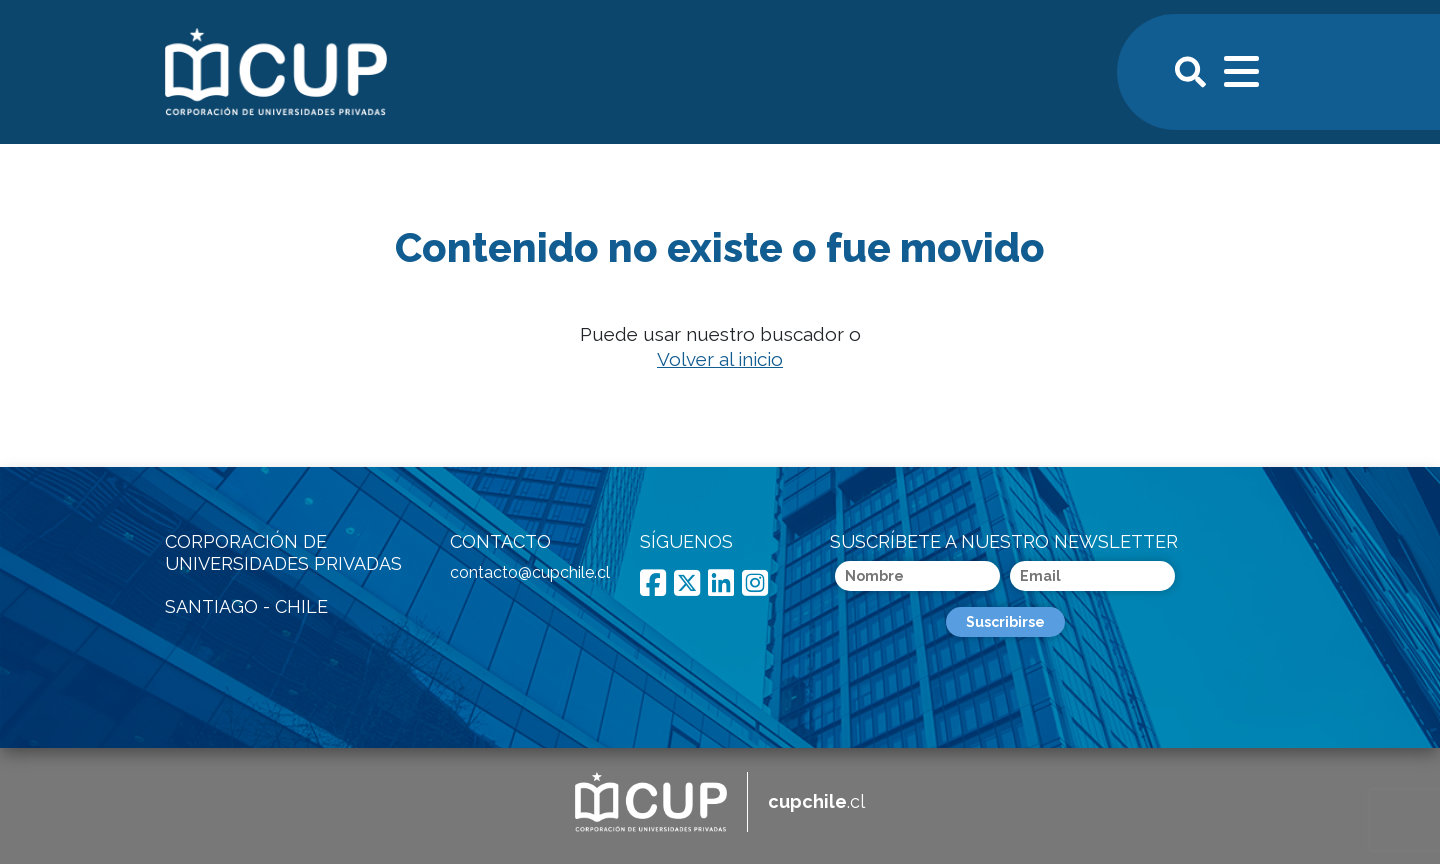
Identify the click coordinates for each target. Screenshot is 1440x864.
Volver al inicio (720, 359)
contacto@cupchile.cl (530, 572)
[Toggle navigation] (1243, 69)
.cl (816, 801)
